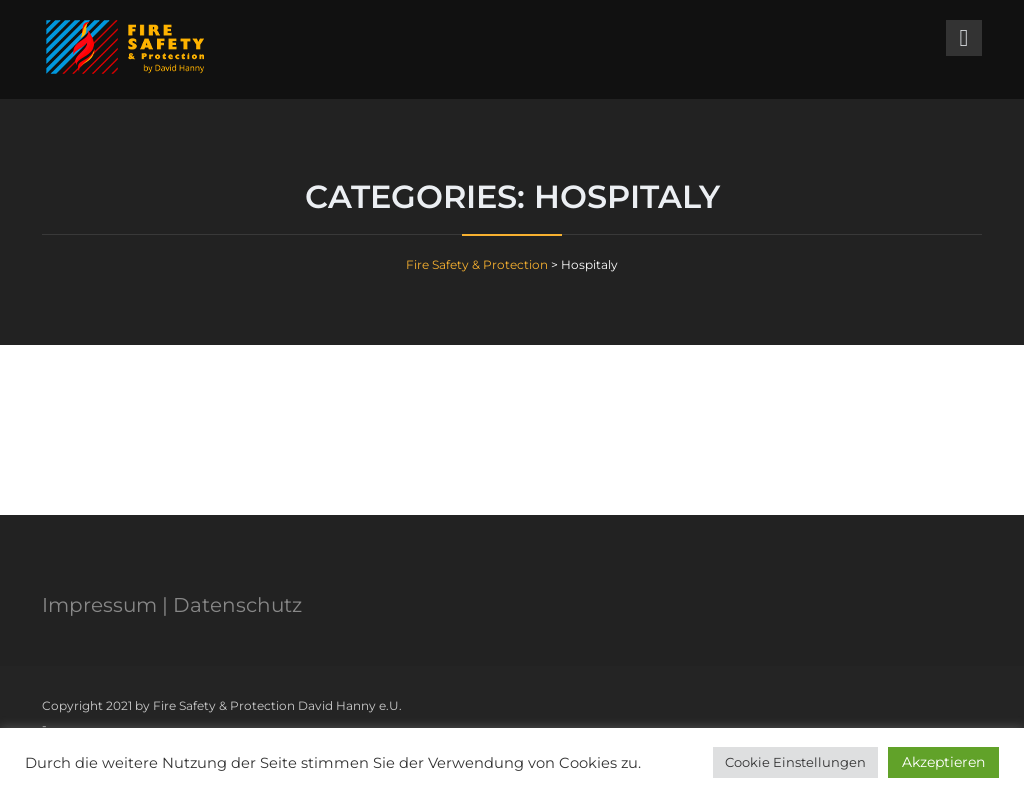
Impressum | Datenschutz (172, 605)
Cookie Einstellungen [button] (795, 762)
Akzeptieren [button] (943, 762)
